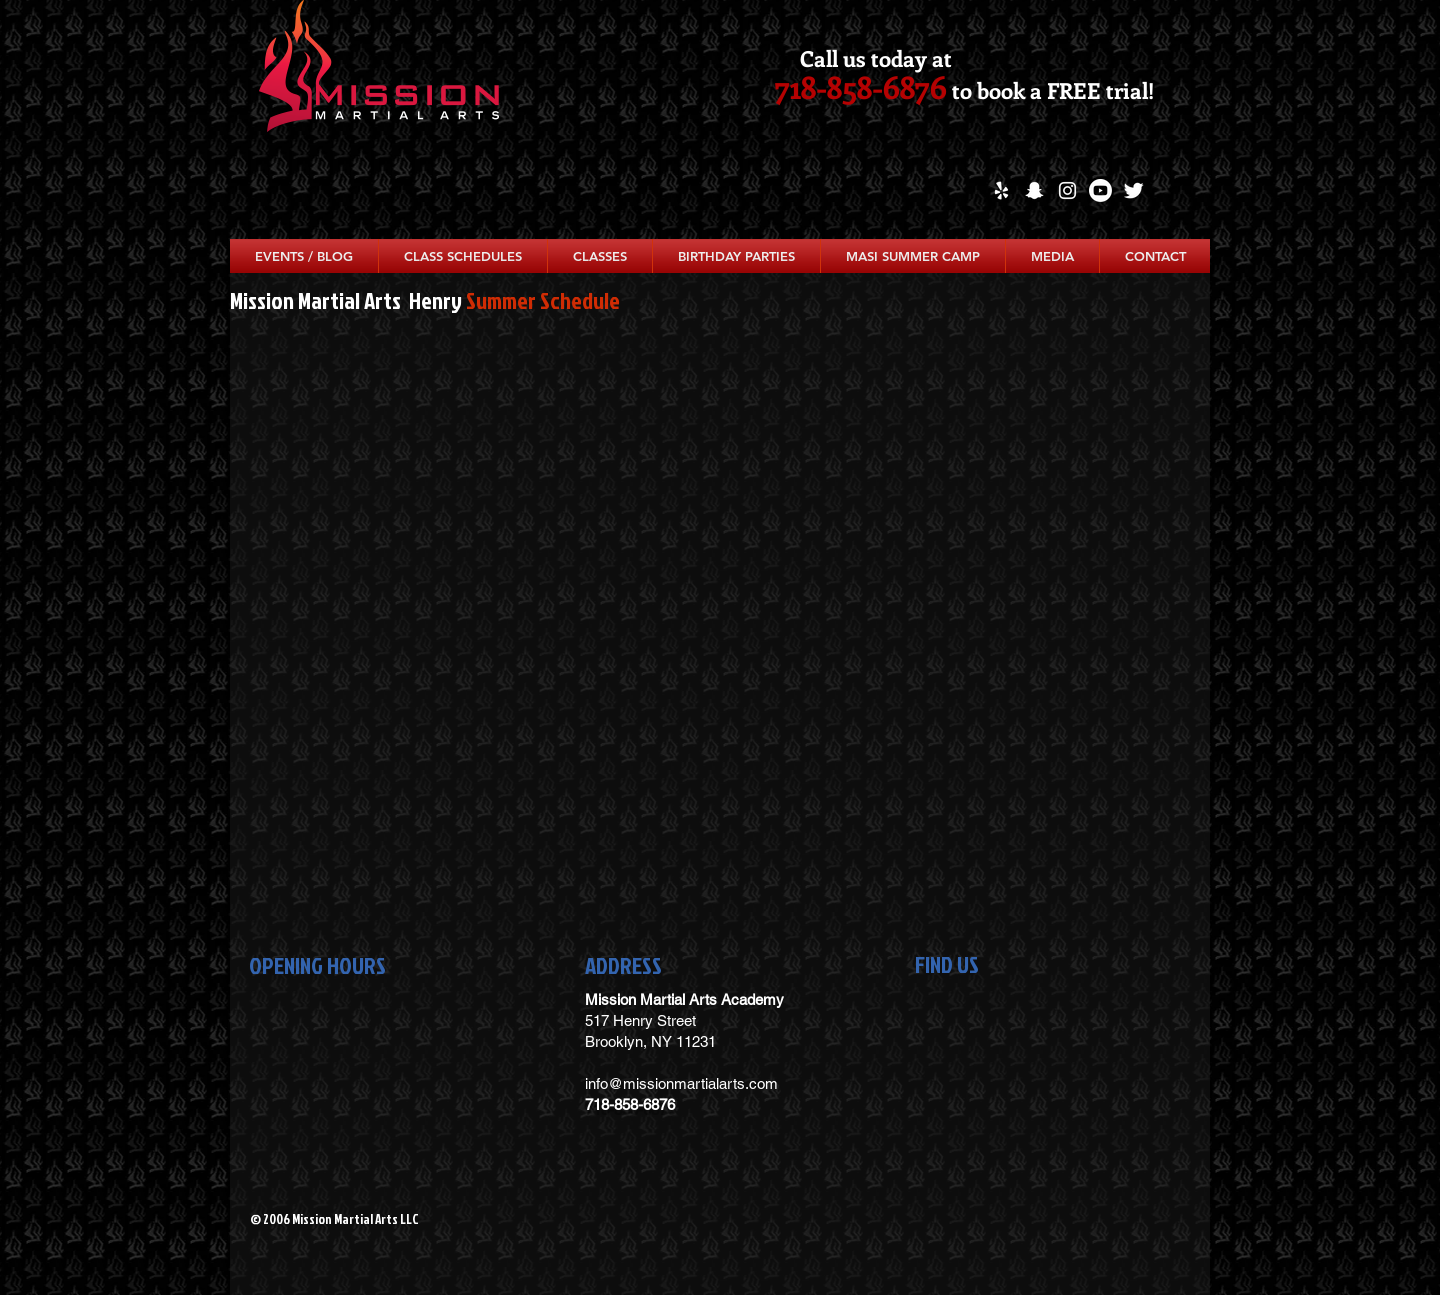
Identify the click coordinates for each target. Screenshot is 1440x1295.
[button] (463, 256)
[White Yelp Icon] (1001, 190)
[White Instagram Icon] (1067, 190)
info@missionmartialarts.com (681, 1083)
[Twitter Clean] (1133, 190)
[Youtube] (1100, 190)
